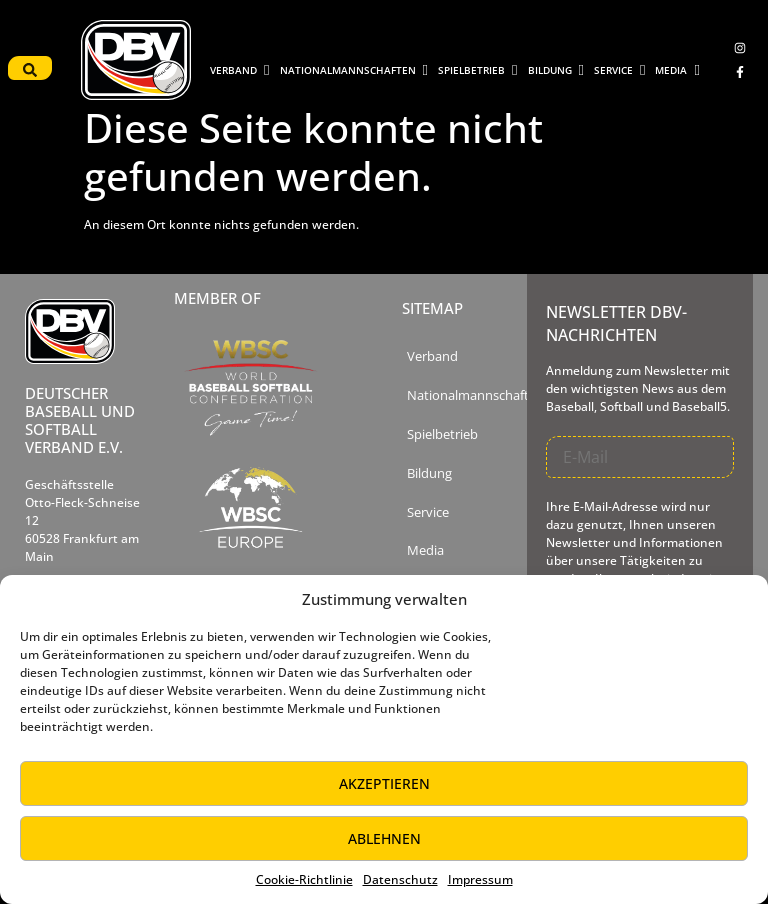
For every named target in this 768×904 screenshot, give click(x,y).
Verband (432, 356)
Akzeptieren (384, 783)
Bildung (429, 473)
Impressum (480, 879)
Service (428, 512)
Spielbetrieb (442, 434)
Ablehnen (384, 838)
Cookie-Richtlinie (304, 879)
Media (425, 550)
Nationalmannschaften (475, 395)
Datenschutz (400, 879)
